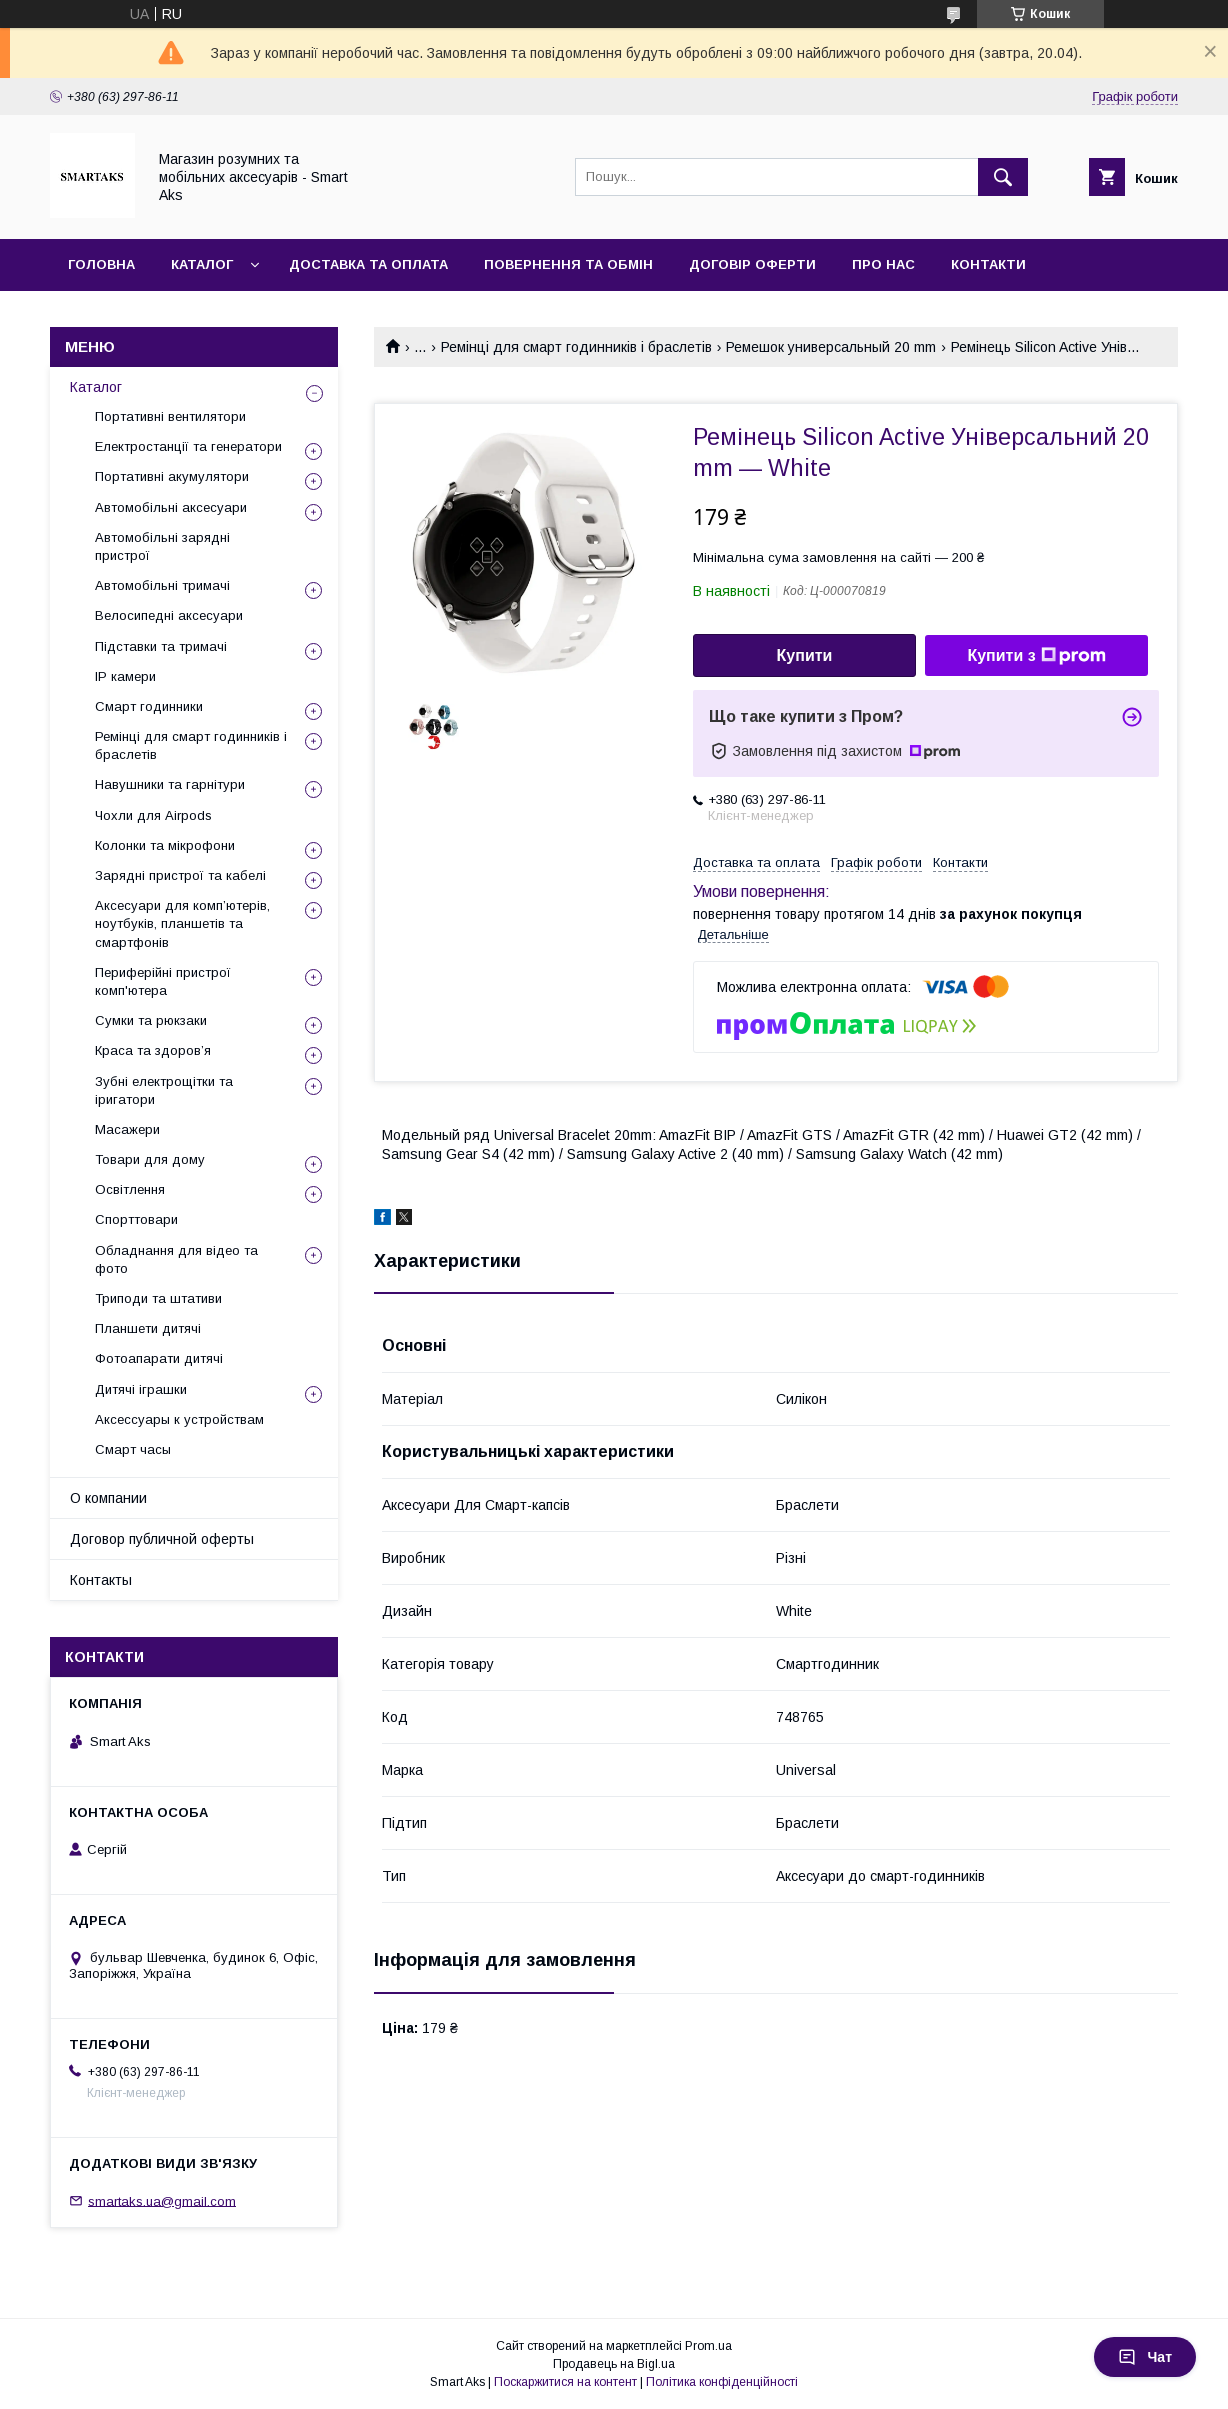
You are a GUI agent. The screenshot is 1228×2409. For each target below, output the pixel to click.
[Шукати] (1003, 177)
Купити (805, 655)
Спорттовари (136, 1219)
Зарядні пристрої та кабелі (180, 875)
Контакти (988, 264)
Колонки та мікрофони (165, 845)
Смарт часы (133, 1449)
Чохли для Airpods (153, 815)
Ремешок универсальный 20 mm (831, 347)
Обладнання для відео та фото (176, 1259)
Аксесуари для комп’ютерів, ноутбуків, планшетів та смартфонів (182, 923)
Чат (1145, 2357)
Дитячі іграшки (141, 1389)
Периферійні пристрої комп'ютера (163, 981)
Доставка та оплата (368, 264)
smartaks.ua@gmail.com (162, 2200)
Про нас (883, 264)
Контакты (101, 1580)
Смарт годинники (149, 706)
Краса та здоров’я (153, 1050)
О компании (108, 1498)
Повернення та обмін (568, 264)
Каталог (202, 264)
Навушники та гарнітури (170, 784)
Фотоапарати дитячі (159, 1358)
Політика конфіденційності (722, 2382)
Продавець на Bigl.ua (614, 2364)
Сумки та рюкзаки (151, 1020)
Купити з (1036, 656)
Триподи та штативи (158, 1298)
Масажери (127, 1129)
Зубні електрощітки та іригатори (164, 1090)
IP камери (125, 676)
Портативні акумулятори (172, 476)
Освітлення (130, 1189)
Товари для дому (150, 1159)
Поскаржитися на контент (565, 2382)
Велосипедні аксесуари (169, 615)
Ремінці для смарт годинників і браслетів (576, 347)
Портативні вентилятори (170, 416)
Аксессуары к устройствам (179, 1419)
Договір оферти (752, 264)
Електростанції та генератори (188, 446)
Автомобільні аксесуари (171, 507)
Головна (101, 264)
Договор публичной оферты (162, 1539)
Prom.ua (708, 2346)
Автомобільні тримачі (162, 585)
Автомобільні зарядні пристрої (162, 546)
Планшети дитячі (148, 1328)
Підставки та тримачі (161, 646)
